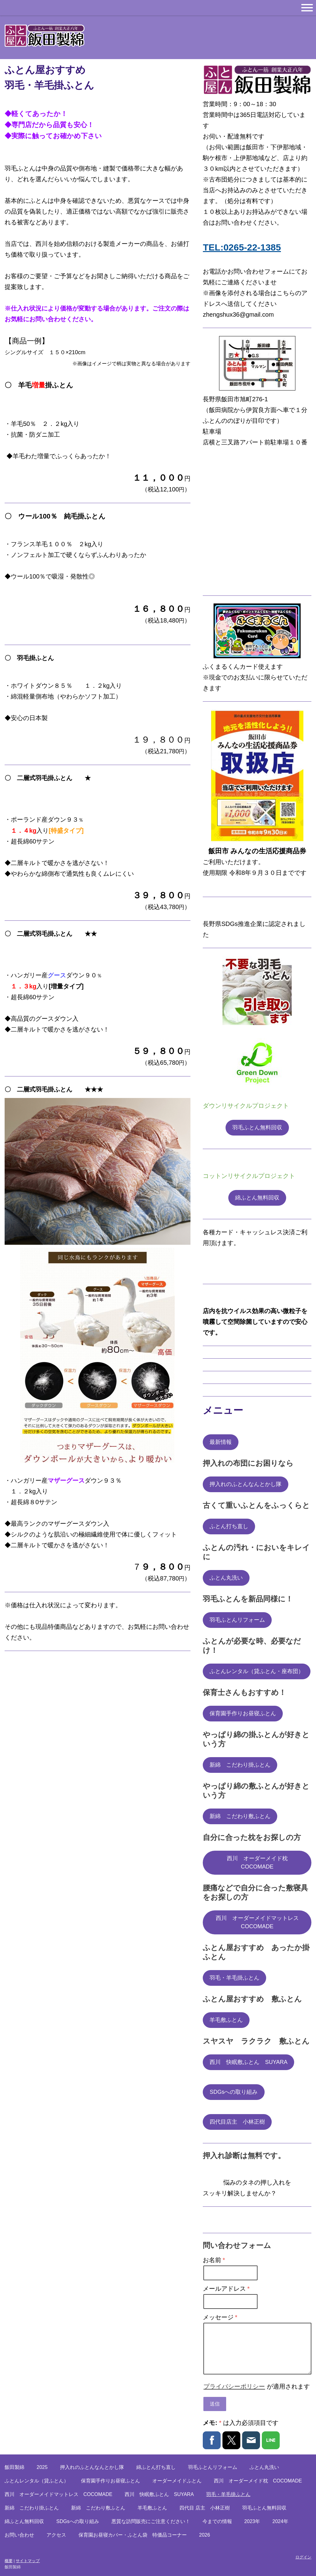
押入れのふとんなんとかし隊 (246, 1484)
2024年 (280, 2521)
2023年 (252, 2521)
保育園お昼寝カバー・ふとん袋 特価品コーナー (132, 2535)
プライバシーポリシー (234, 2386)
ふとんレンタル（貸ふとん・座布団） (257, 1671)
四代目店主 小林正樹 (237, 2122)
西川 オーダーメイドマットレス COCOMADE (260, 1922)
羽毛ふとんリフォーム (237, 1620)
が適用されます (256, 2386)
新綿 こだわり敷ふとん (240, 1816)
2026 (204, 2535)
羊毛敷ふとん (226, 2020)
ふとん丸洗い (226, 1578)
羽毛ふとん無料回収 (257, 1127)
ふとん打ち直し (229, 1526)
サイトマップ (28, 2560)
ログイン (303, 2557)
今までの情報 (217, 2521)
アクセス (56, 2535)
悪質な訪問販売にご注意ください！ (150, 2521)
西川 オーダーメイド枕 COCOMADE (260, 1862)
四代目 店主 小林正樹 (204, 2507)
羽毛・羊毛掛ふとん (234, 1978)
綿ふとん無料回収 (257, 1198)
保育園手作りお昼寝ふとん (243, 1713)
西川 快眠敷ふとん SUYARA (248, 2062)
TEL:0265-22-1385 (242, 247)
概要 (9, 2560)
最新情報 (221, 1442)
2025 (42, 2467)
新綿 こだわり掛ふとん (240, 1765)
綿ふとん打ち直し (156, 2467)
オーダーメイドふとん (177, 2480)
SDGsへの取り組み (234, 2092)
